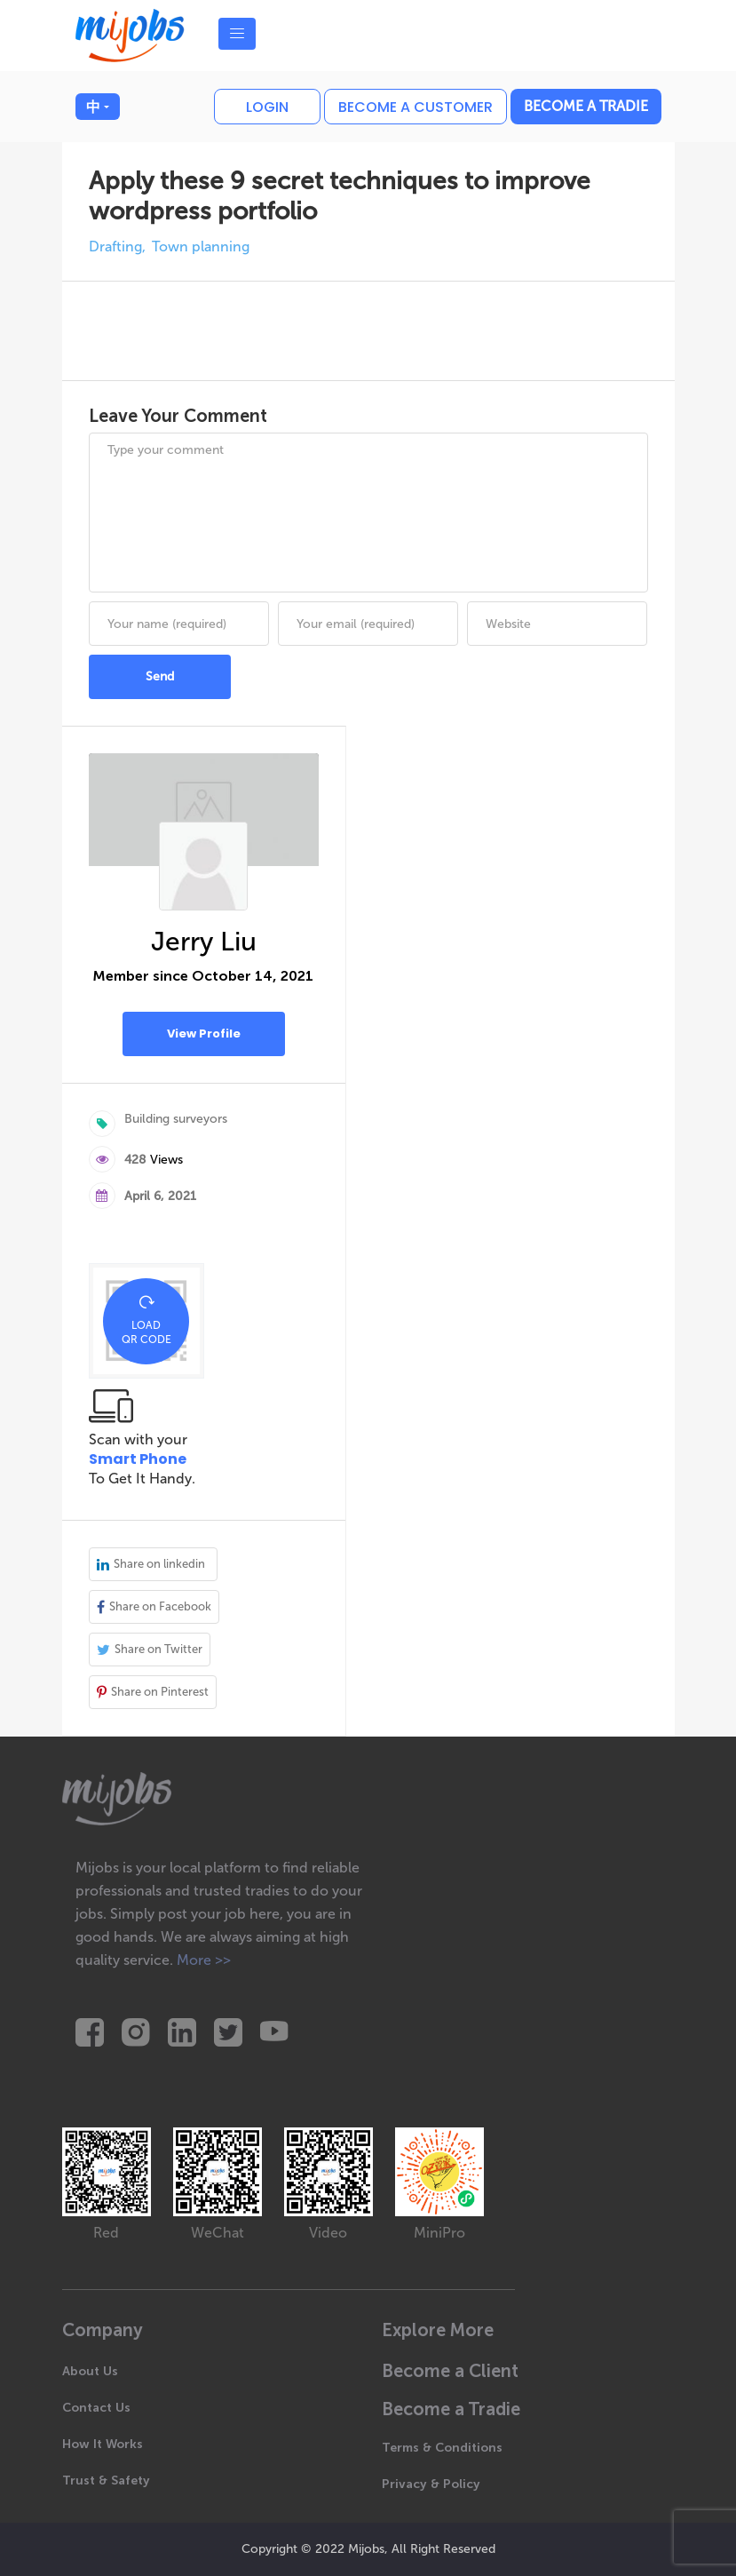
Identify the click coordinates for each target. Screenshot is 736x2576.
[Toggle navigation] (237, 34)
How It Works (102, 2444)
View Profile (204, 1033)
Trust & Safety (106, 2480)
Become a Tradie (586, 106)
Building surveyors (175, 1118)
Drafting (115, 246)
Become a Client (450, 2371)
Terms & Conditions (442, 2448)
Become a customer (415, 107)
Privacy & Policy (431, 2484)
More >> (204, 1960)
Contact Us (96, 2408)
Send (160, 676)
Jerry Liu (204, 941)
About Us (90, 2371)
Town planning (200, 246)
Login (267, 107)
